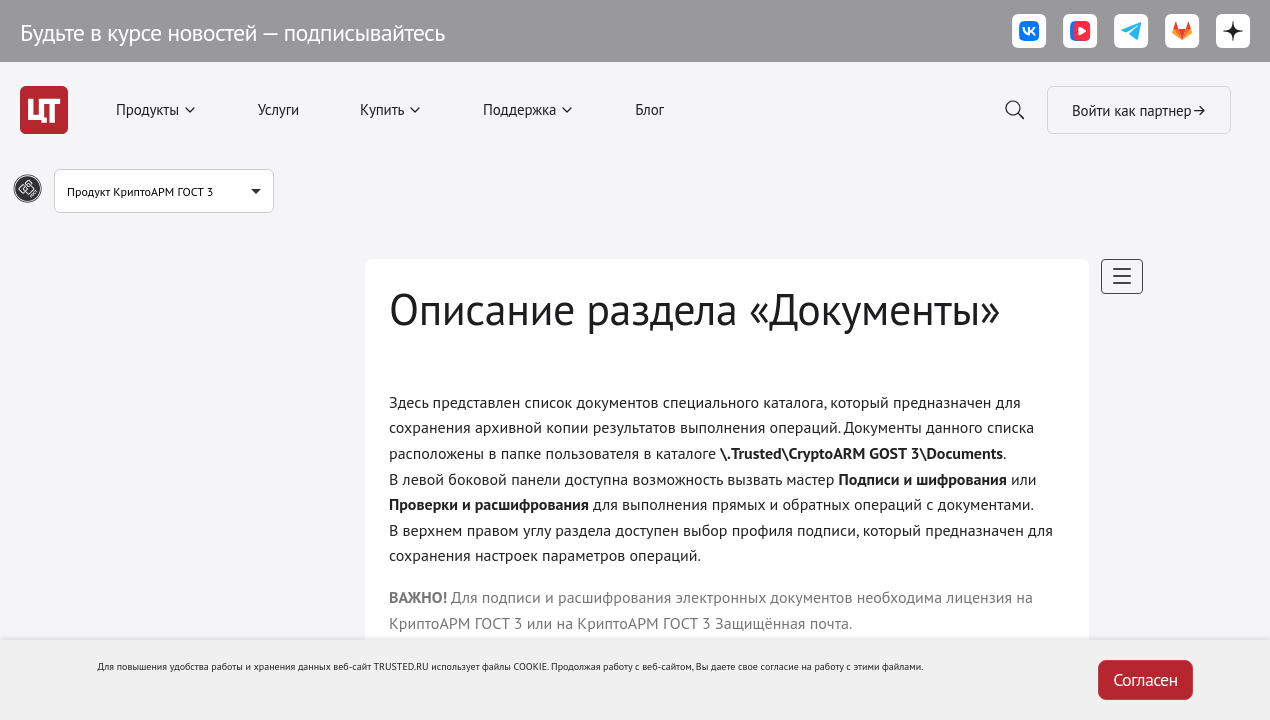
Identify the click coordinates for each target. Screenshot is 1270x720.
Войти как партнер (1139, 110)
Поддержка (519, 109)
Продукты (147, 109)
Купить (382, 109)
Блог (649, 109)
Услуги (278, 109)
